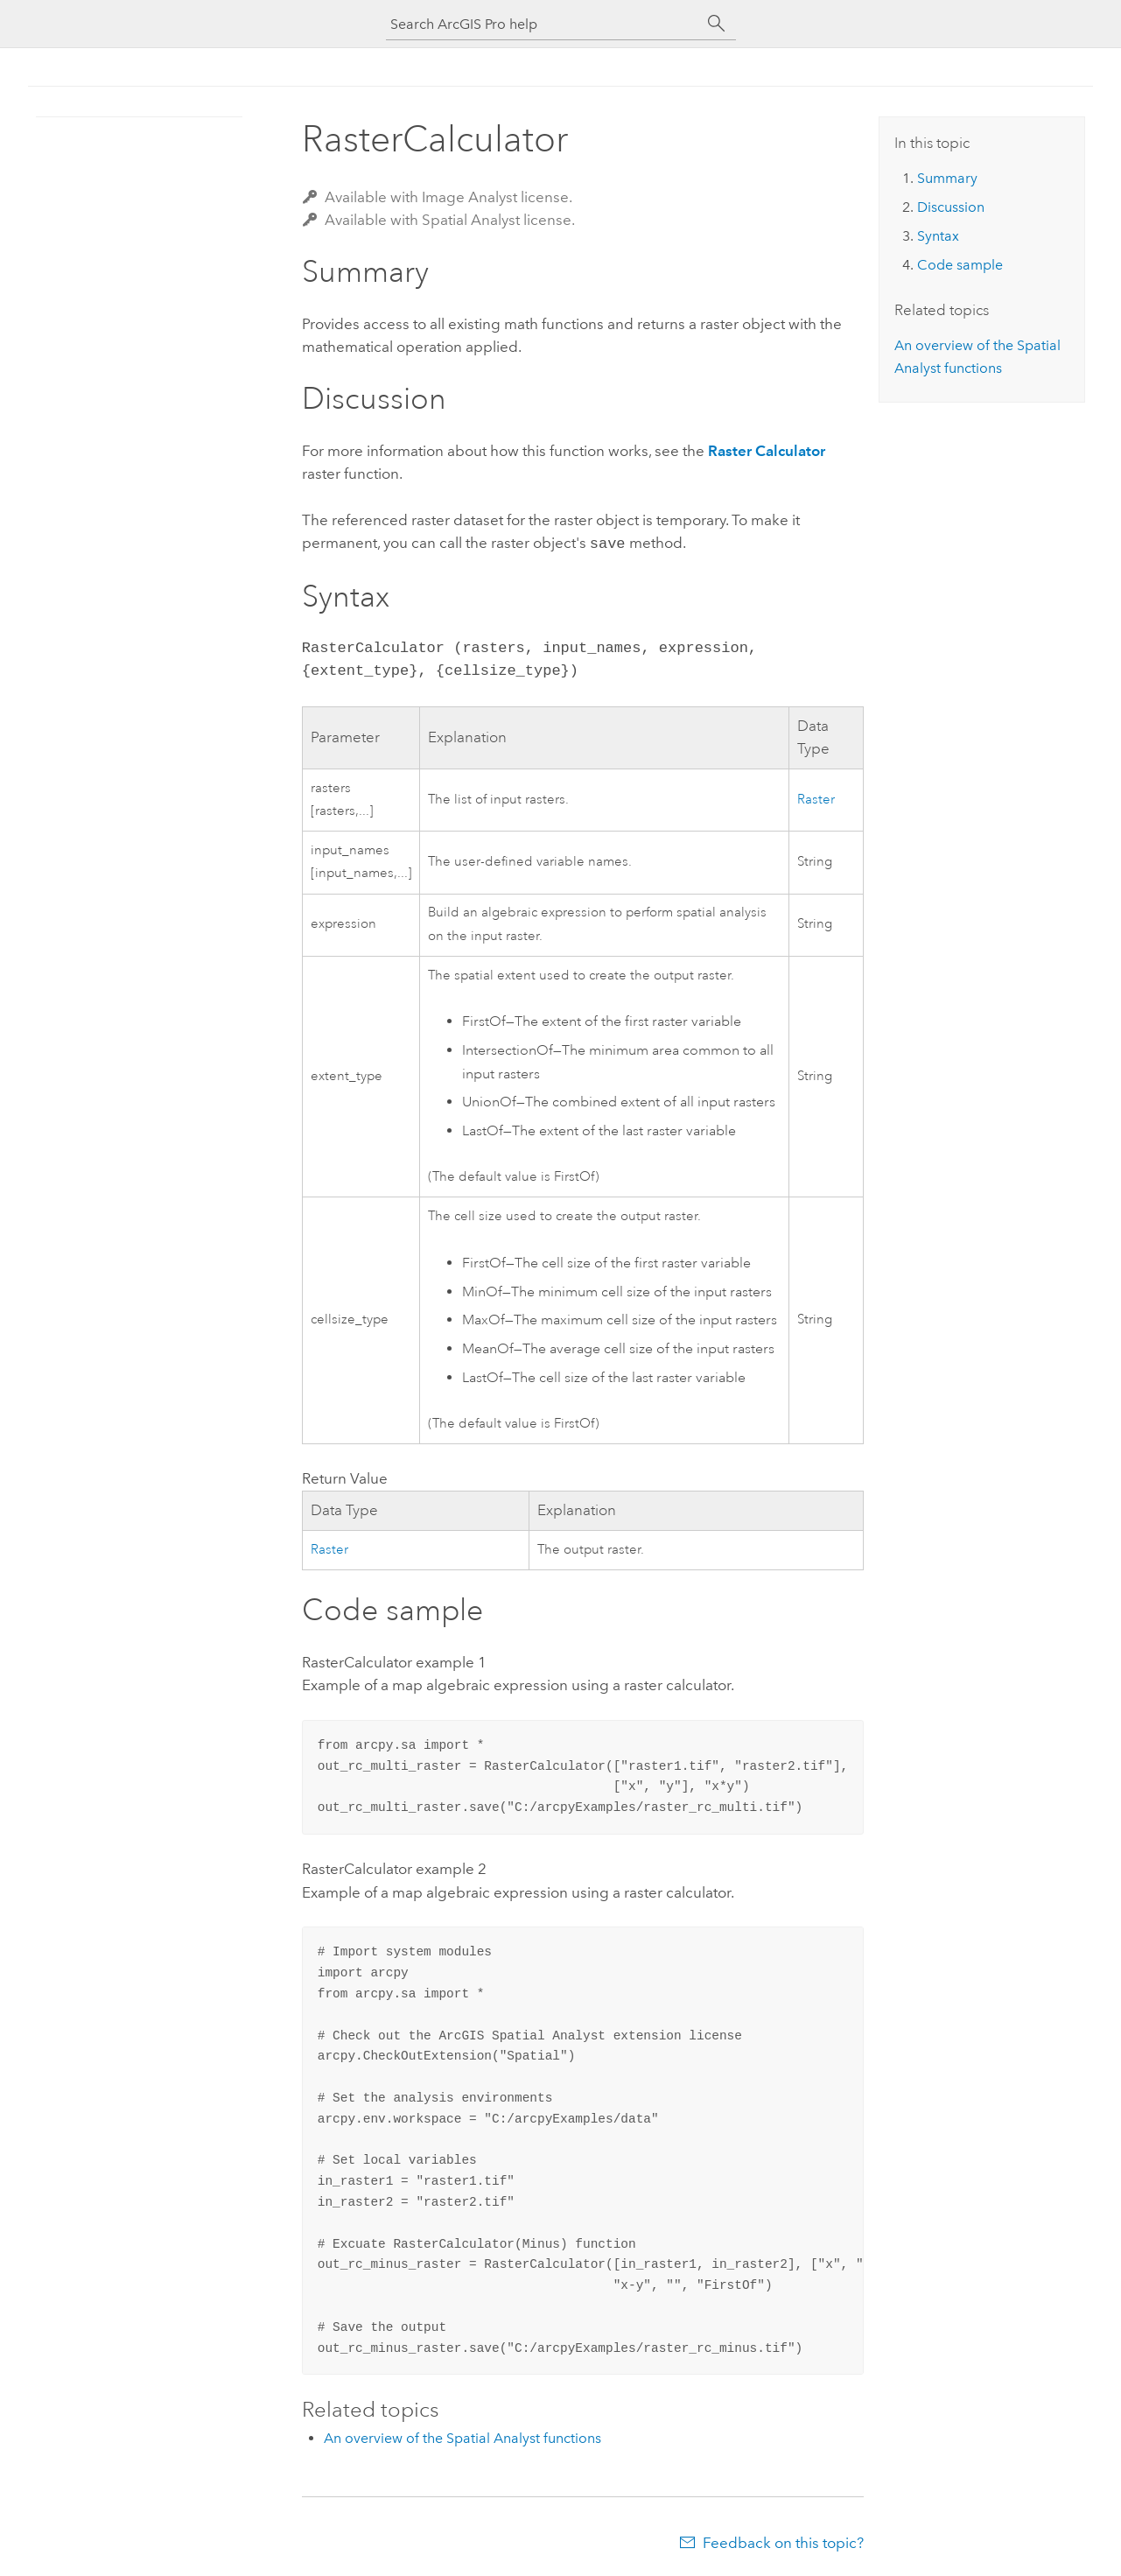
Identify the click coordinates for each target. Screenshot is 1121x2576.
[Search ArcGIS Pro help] (543, 24)
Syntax (938, 236)
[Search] (716, 23)
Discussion (950, 207)
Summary (947, 178)
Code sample (960, 264)
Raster (816, 798)
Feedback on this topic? (783, 2541)
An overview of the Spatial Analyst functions (462, 2436)
